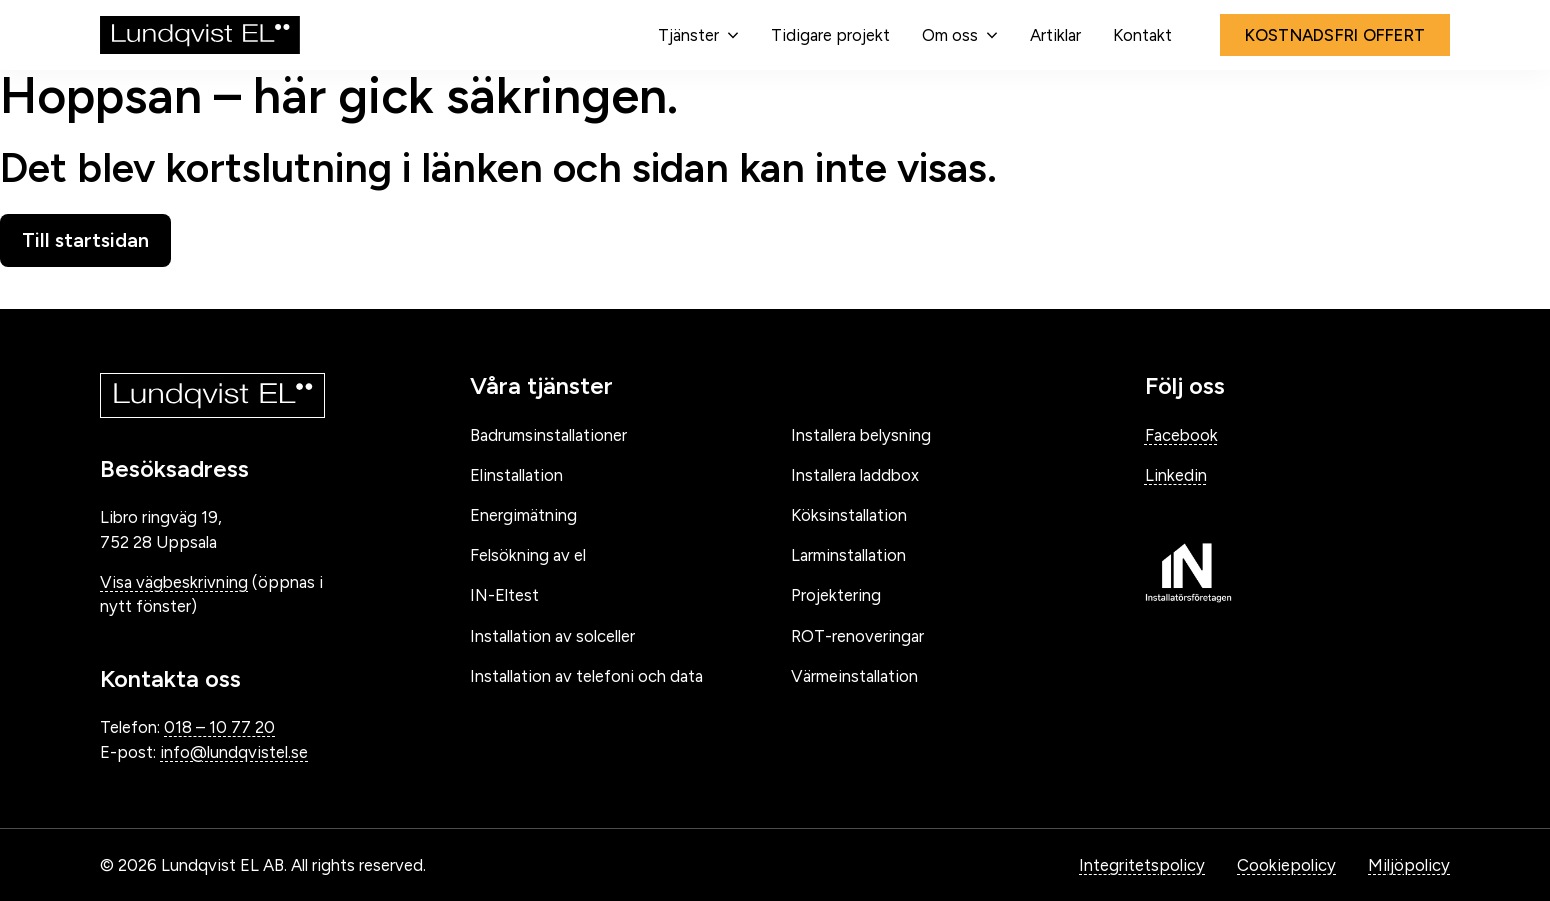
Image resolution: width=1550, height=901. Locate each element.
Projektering (836, 595)
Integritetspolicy (1142, 865)
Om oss (950, 35)
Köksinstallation (849, 515)
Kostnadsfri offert (1335, 35)
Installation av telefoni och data (586, 676)
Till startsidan (85, 240)
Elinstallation (516, 475)
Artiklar (1055, 35)
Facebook (1181, 435)
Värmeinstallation (854, 676)
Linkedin (1176, 475)
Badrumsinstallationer (548, 435)
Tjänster (688, 35)
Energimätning (523, 515)
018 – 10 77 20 (219, 727)
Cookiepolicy (1286, 865)
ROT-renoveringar (857, 636)
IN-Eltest (504, 595)
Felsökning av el (528, 555)
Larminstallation (848, 555)
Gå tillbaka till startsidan (151, 288)
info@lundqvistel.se (234, 752)
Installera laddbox (855, 475)
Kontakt (1142, 35)
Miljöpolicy (1409, 865)
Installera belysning (861, 435)
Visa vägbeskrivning (174, 582)
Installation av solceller (552, 636)
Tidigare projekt (830, 35)
